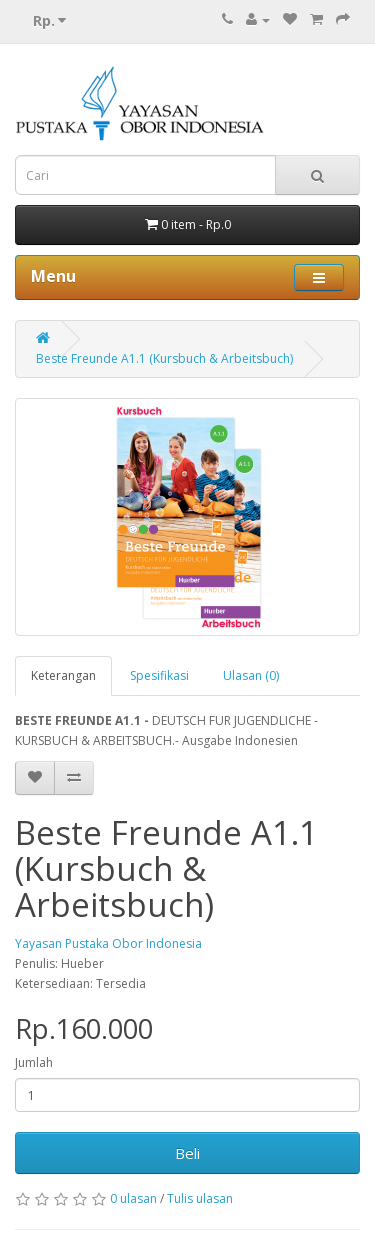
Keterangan (63, 675)
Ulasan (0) (251, 675)
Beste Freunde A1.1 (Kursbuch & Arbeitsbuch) (164, 358)
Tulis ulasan (200, 1198)
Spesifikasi (159, 675)
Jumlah (34, 1062)
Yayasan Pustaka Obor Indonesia (108, 943)
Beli (187, 1153)
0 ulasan (133, 1198)
